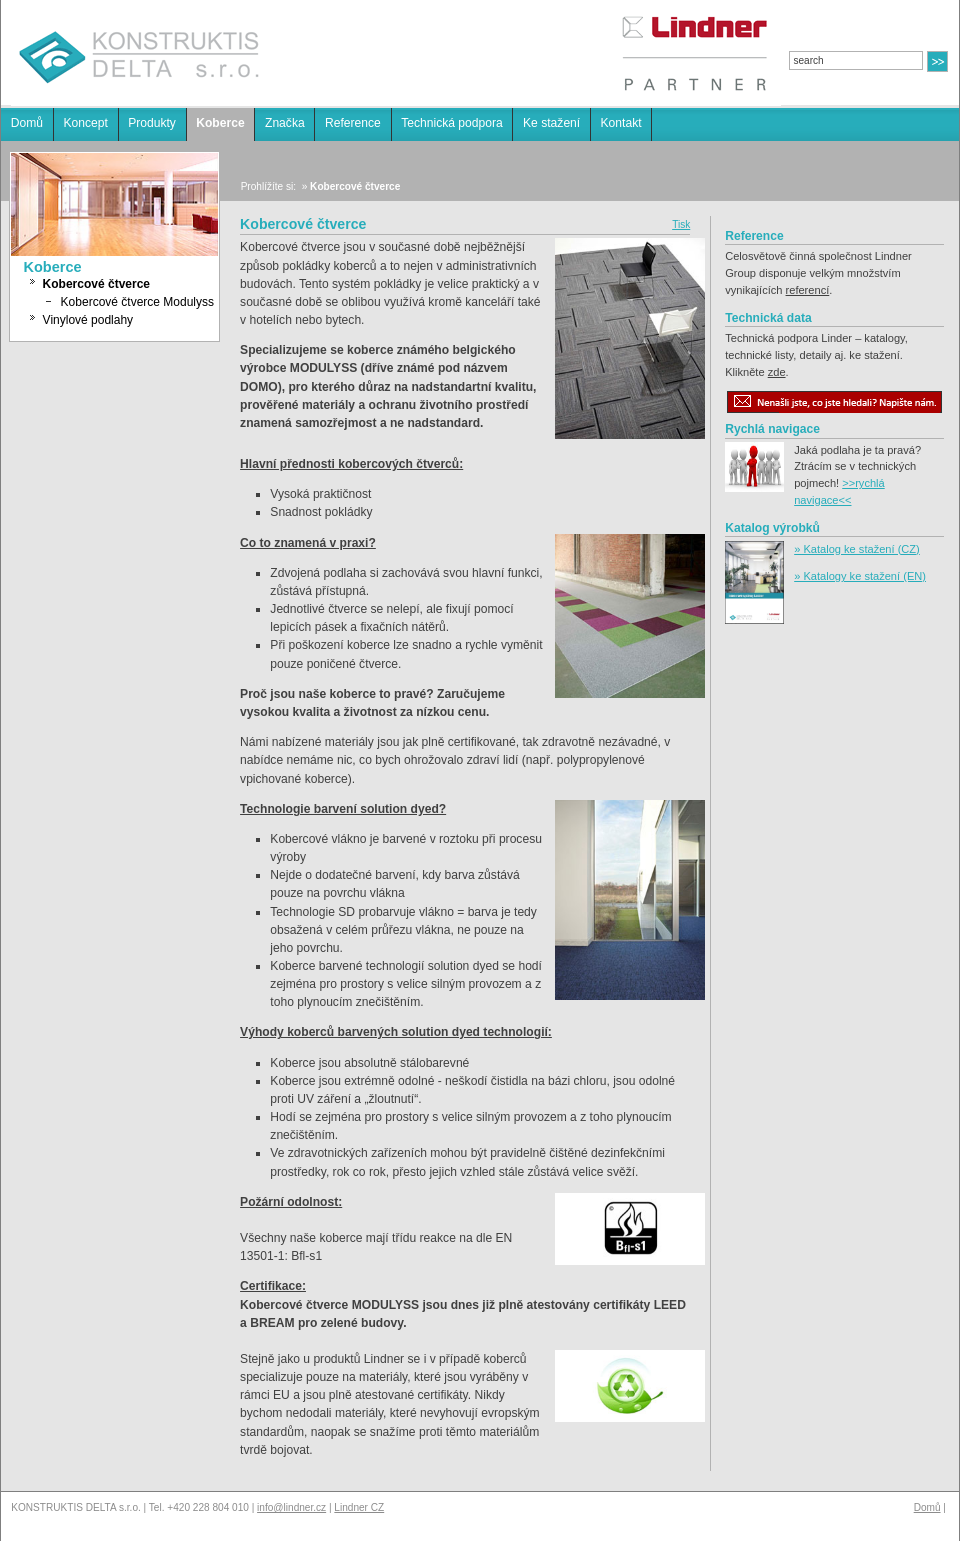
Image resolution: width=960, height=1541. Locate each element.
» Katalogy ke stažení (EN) (860, 576)
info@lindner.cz (291, 1507)
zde (777, 372)
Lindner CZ (359, 1507)
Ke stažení (551, 123)
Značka (285, 123)
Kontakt (621, 123)
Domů (27, 123)
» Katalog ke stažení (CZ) (857, 549)
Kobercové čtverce (96, 284)
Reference (353, 123)
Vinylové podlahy (88, 320)
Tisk (681, 224)
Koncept (85, 123)
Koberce (220, 123)
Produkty (152, 123)
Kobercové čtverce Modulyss (137, 302)
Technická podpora (452, 123)
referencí (808, 290)
